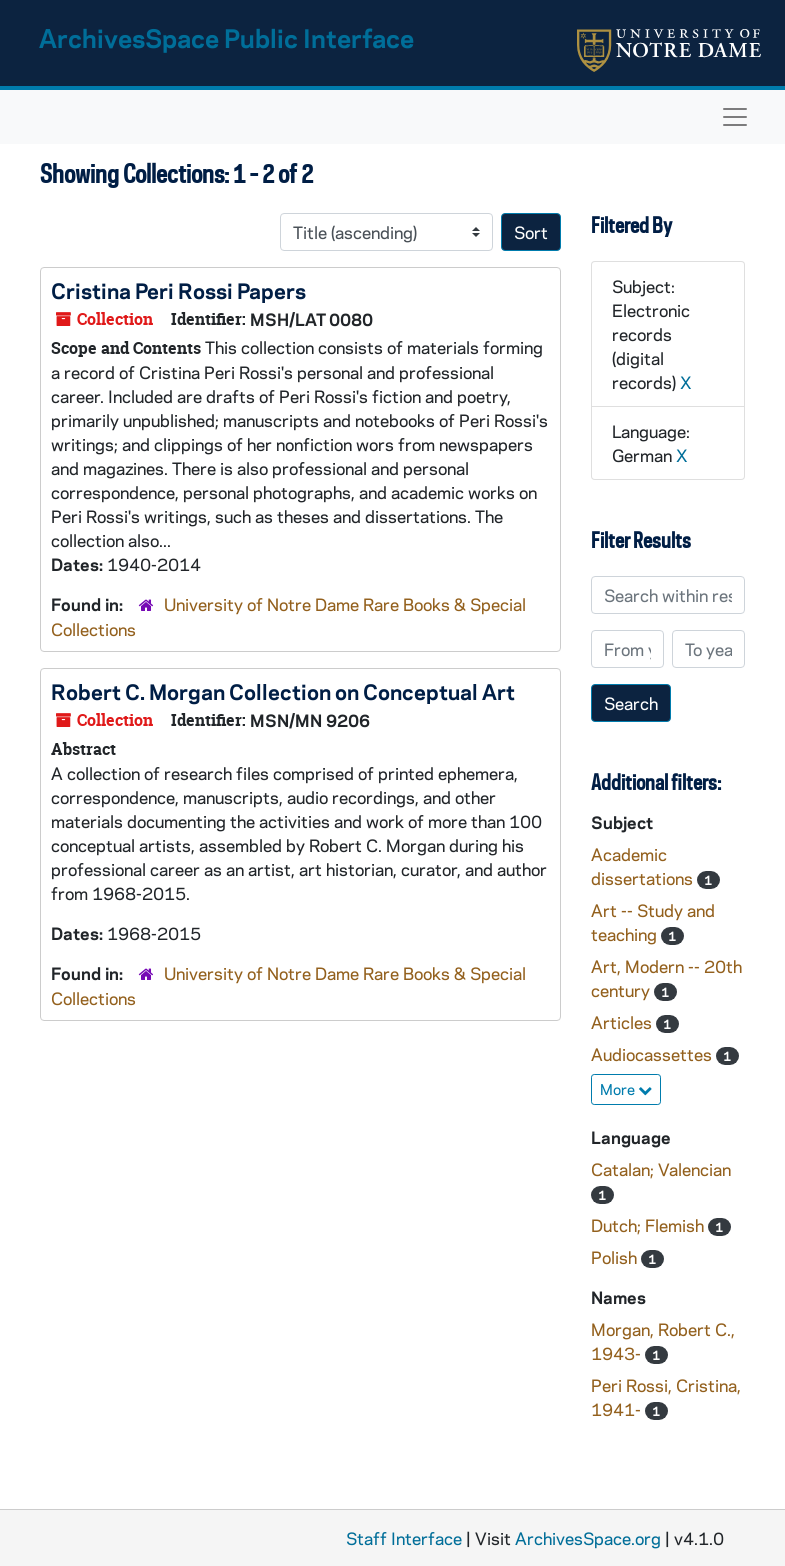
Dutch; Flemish (649, 1225)
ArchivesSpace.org (588, 1538)
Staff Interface (404, 1538)
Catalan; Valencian (661, 1169)
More (626, 1089)
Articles (623, 1022)
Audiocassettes (653, 1054)
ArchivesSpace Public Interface (226, 37)
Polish (616, 1257)
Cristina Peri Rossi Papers (178, 290)
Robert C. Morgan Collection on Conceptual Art (283, 691)
